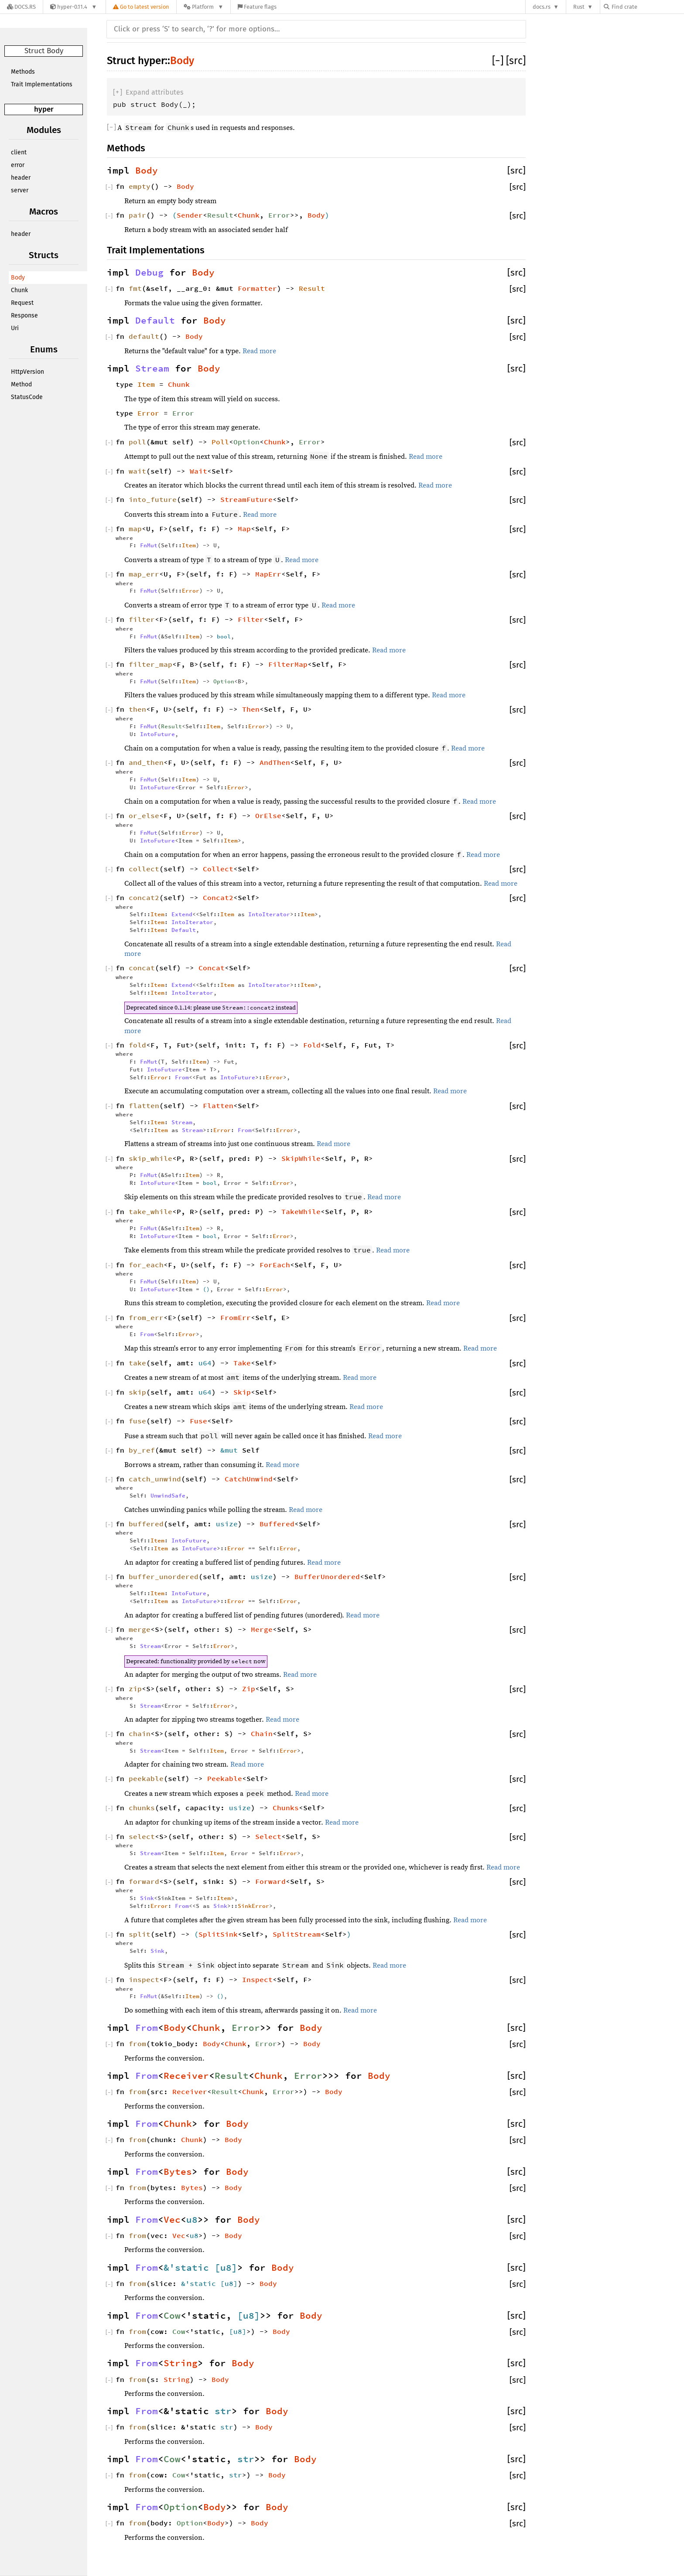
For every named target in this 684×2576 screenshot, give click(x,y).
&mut (231, 1450)
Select (268, 1836)
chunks (142, 1807)
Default (155, 320)
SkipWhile (301, 1158)
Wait (198, 471)
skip (137, 1392)
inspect (144, 1979)
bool (224, 636)
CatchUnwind (249, 1478)
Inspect (257, 1979)
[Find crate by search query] (647, 7)
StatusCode (27, 397)
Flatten (218, 1105)
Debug (149, 272)
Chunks (286, 1807)
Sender (190, 215)
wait (137, 471)
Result (220, 215)
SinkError (253, 1905)
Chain (262, 1733)
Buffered (277, 1523)
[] (499, 61)
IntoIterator (269, 914)
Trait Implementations (41, 84)
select (142, 1836)
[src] (516, 61)
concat (142, 967)
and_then (146, 762)
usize (227, 1523)
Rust (579, 6)
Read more (259, 351)
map (135, 528)
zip (135, 1688)
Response (24, 315)
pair (137, 215)
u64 (205, 1362)
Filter (251, 619)
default (144, 336)
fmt (135, 288)
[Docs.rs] (21, 7)
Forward (270, 1881)
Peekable (224, 1778)
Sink (147, 1897)
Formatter (257, 288)
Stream (152, 368)
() (206, 1289)
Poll (220, 441)
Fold (312, 1045)
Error (279, 215)
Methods (23, 71)
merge (139, 1629)
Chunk (19, 290)
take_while (150, 1211)
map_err (144, 574)
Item (146, 384)
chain (139, 1733)
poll (137, 441)
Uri (15, 328)
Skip (242, 1392)
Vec (172, 2219)
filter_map (150, 664)
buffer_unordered (163, 1576)
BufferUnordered (327, 1576)
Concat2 (218, 897)
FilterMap (288, 664)
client (19, 152)
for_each (146, 1264)
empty (139, 186)
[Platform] (203, 7)
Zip (248, 1688)
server (19, 190)
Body (18, 277)
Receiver (186, 2075)
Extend (181, 914)
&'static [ (192, 2267)
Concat (211, 967)
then (137, 709)
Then (251, 709)
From (182, 1077)
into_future (153, 499)
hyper (44, 109)
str (223, 2411)
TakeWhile (301, 1211)
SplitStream (297, 1934)
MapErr (268, 574)
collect (144, 868)
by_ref (142, 1450)
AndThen (275, 762)
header (21, 177)
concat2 (144, 897)
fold (137, 1045)
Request (22, 303)
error (17, 165)
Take (242, 1362)
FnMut (148, 545)
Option (246, 441)
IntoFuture (157, 733)
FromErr (235, 1317)
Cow (172, 2315)
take (137, 1362)
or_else (144, 815)
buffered (146, 1523)
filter (142, 619)
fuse (137, 1420)
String (181, 2363)
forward (144, 1881)
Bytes (178, 2171)
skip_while (150, 1158)
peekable (146, 1778)
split (139, 1934)
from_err (146, 1317)
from (137, 2043)
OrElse (268, 815)
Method (21, 384)
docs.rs (542, 6)
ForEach (275, 1264)
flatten (144, 1105)
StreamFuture (246, 499)
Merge (262, 1629)
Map (244, 528)
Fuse (198, 1420)
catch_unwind (155, 1478)
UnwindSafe (167, 1495)
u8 (192, 2219)
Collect (218, 868)
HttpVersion (27, 371)
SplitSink (218, 1934)
